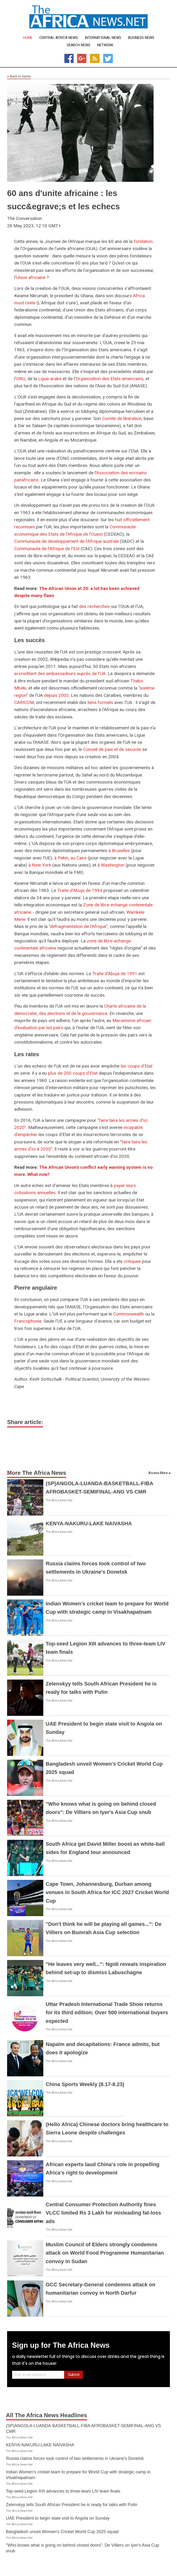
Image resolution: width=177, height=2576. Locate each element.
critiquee (132, 1261)
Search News (78, 45)
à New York (39, 865)
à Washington (110, 865)
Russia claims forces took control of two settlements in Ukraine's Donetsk (75, 2458)
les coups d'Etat (136, 1066)
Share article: (25, 1422)
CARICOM (24, 702)
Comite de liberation (122, 418)
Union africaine (30, 277)
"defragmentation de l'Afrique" (78, 926)
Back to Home (19, 76)
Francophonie (27, 1321)
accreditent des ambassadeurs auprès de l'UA (60, 673)
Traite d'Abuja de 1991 (114, 973)
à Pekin (61, 858)
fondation (143, 241)
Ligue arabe (50, 378)
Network (105, 45)
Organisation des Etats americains (109, 378)
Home (27, 38)
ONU (20, 378)
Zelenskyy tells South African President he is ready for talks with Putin (71, 2504)
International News (103, 38)
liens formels (100, 702)
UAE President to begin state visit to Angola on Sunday (58, 2518)
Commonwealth (128, 1314)
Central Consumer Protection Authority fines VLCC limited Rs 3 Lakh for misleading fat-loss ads (103, 2212)
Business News (141, 38)
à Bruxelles (119, 850)
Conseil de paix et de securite (112, 749)
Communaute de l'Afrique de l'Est (47, 548)
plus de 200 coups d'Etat (72, 1073)
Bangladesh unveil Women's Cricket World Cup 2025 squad (62, 2531)
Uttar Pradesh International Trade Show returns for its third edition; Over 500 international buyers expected (107, 2012)
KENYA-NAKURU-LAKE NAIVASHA (89, 1523)
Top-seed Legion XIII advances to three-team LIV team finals (63, 2491)
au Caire (79, 858)
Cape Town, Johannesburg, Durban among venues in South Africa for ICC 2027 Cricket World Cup (107, 1892)
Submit (74, 2374)
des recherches (94, 606)
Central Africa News (58, 38)
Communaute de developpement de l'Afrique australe (66, 541)
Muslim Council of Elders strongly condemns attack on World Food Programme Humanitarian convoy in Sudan (105, 2253)
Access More (158, 1473)
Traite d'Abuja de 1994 (80, 890)
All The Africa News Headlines (46, 2415)
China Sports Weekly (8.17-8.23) (85, 2084)
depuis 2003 (56, 695)
